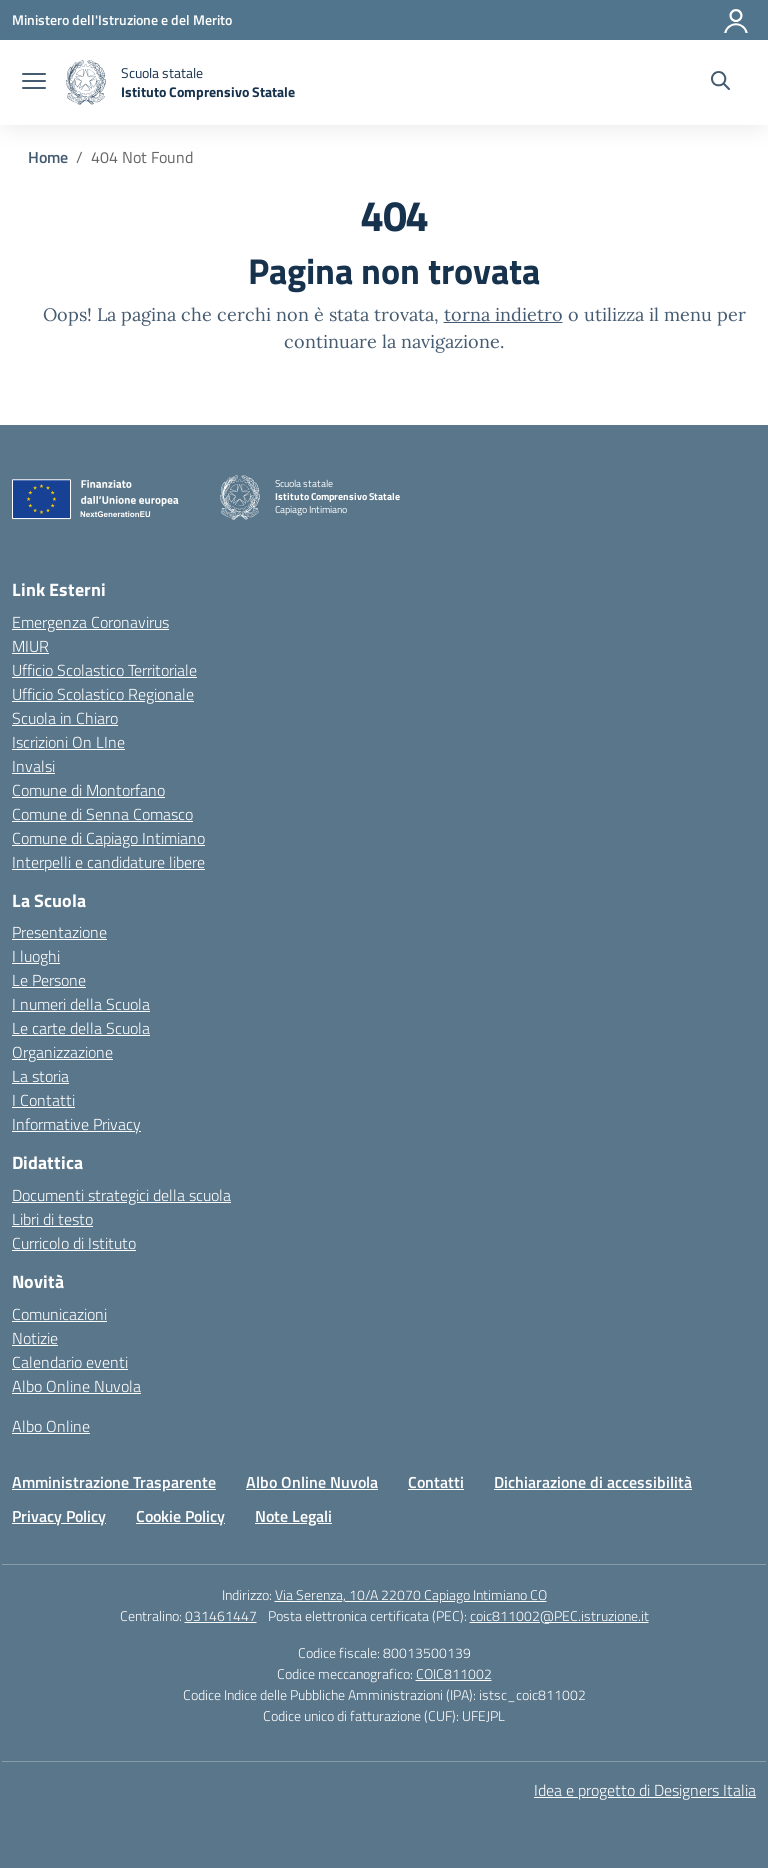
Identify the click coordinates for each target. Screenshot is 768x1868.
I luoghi (36, 956)
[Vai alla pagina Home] (48, 157)
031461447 (221, 1615)
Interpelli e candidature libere (108, 862)
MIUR (30, 646)
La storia (40, 1076)
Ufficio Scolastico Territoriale (104, 670)
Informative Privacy (76, 1124)
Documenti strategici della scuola (121, 1195)
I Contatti (43, 1100)
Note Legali (293, 1516)
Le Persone (49, 980)
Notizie (35, 1338)
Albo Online (51, 1426)
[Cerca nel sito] (720, 83)
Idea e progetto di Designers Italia (645, 1790)
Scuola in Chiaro (65, 718)
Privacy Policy (59, 1516)
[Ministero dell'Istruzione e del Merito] (122, 19)
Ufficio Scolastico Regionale (103, 694)
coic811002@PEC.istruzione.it (559, 1615)
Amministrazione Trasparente (114, 1482)
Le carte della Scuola (81, 1028)
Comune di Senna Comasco (102, 814)
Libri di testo (52, 1219)
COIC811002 (454, 1673)
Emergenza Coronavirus (90, 622)
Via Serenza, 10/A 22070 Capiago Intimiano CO (411, 1594)
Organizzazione (62, 1052)
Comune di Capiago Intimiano (108, 838)
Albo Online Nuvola (76, 1386)
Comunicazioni (59, 1314)
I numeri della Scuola (81, 1004)
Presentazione (59, 932)
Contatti (436, 1482)
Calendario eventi (70, 1362)
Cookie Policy (180, 1516)
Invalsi (33, 766)
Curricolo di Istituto (74, 1243)
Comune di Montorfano (88, 790)
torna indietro (503, 314)
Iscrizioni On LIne (68, 742)
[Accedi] (737, 20)
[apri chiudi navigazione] (34, 83)
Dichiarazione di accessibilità (593, 1482)
